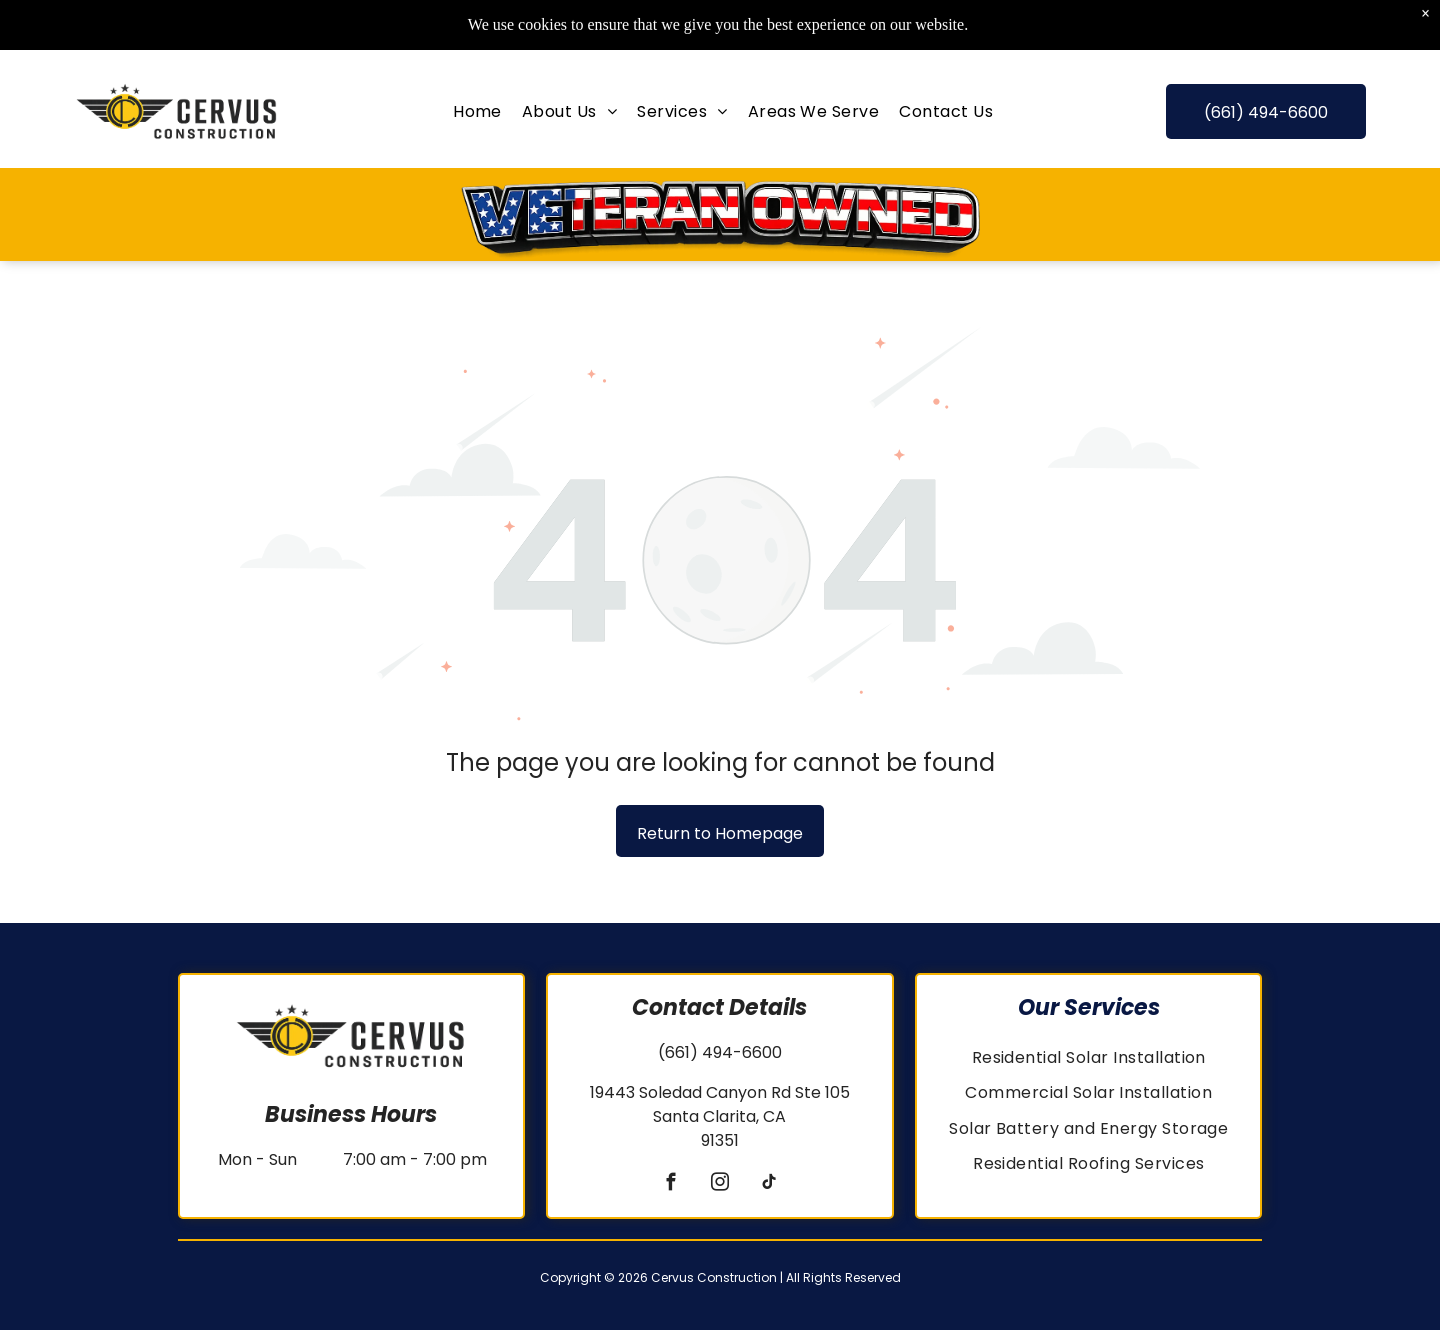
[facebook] (670, 1185)
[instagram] (719, 1185)
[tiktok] (768, 1185)
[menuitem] (477, 90)
